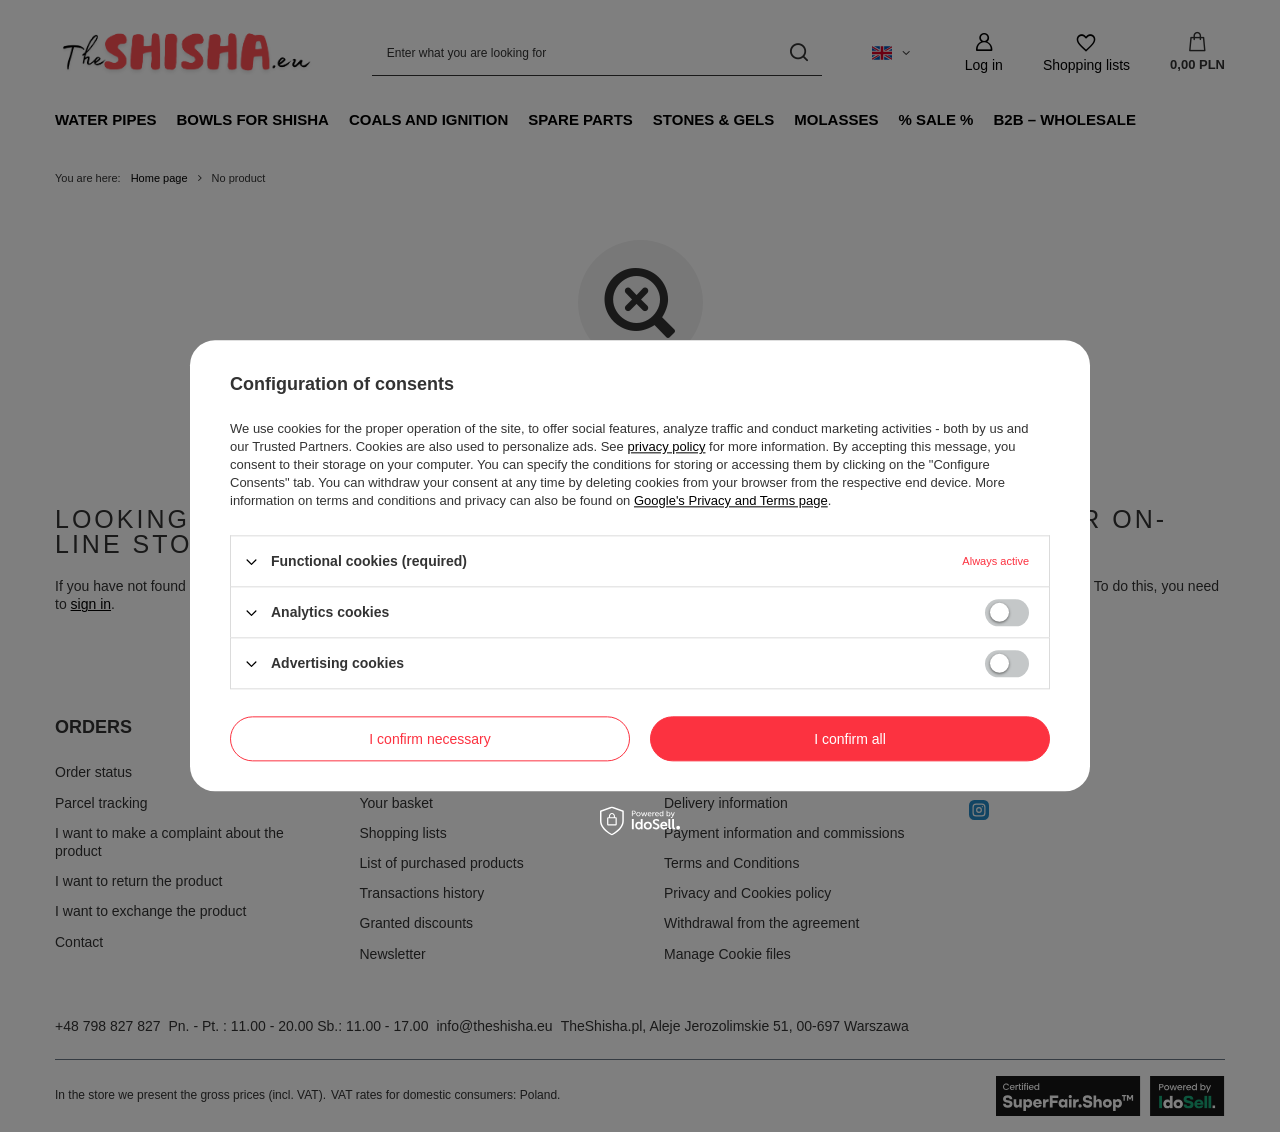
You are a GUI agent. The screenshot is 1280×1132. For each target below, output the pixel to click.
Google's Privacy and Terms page (731, 500)
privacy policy (666, 446)
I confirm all (850, 739)
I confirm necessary (429, 739)
